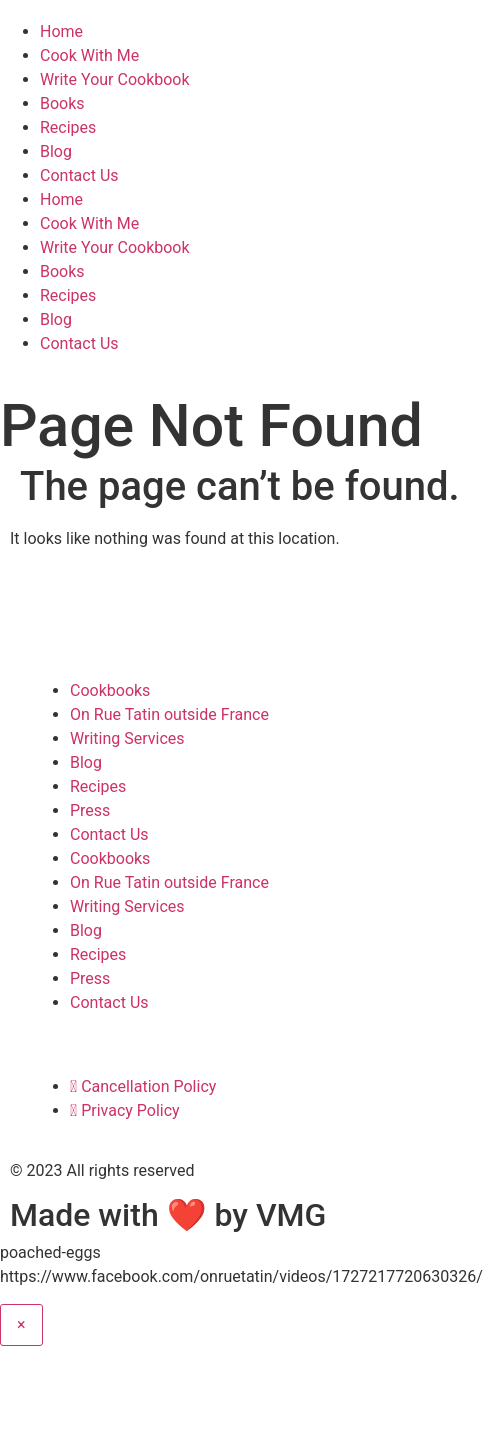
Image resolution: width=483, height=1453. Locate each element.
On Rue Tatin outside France (169, 714)
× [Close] (21, 1324)
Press (90, 810)
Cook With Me (89, 55)
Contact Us (79, 175)
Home (61, 31)
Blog (56, 151)
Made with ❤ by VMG (168, 1215)
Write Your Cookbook (115, 79)
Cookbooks (110, 690)
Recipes (68, 127)
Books (62, 103)
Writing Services (127, 738)
